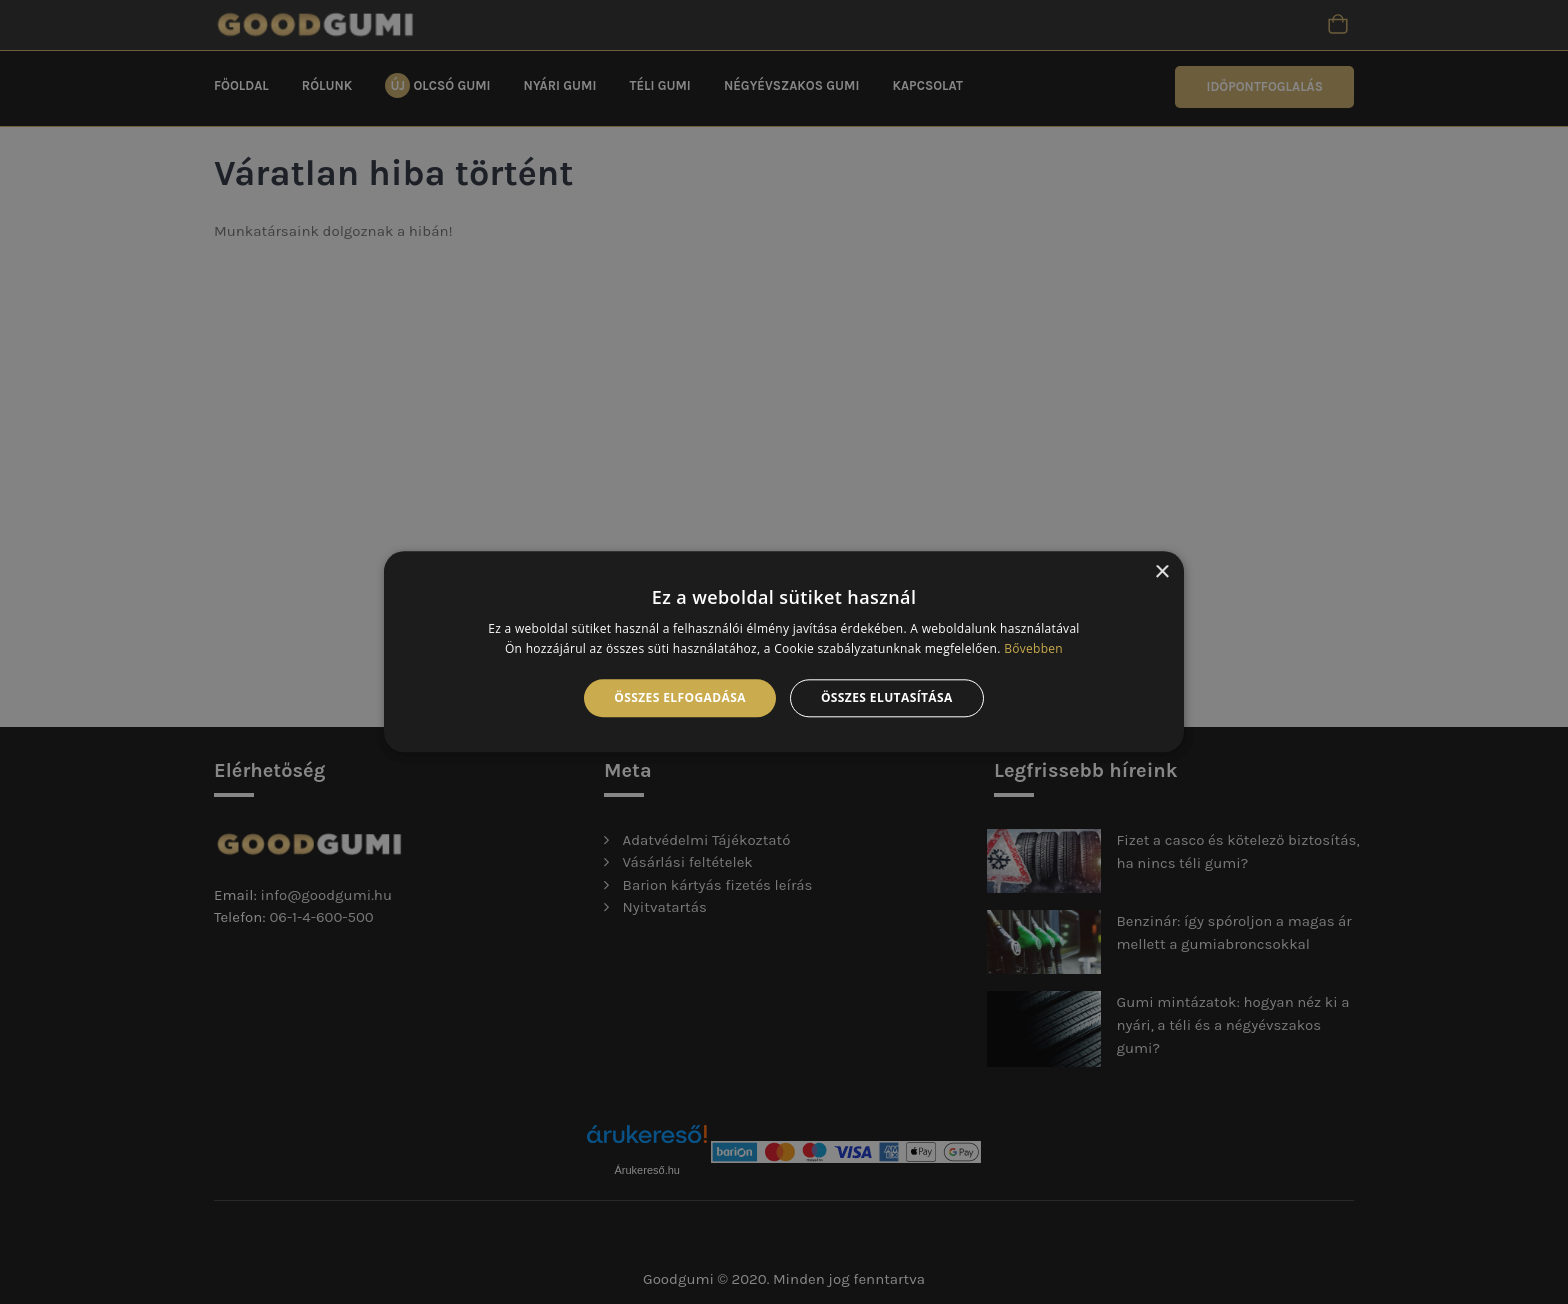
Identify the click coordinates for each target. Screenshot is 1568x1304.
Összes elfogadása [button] (680, 697)
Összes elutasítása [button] (887, 697)
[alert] (784, 652)
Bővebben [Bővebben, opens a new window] (1033, 649)
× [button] (1161, 572)
